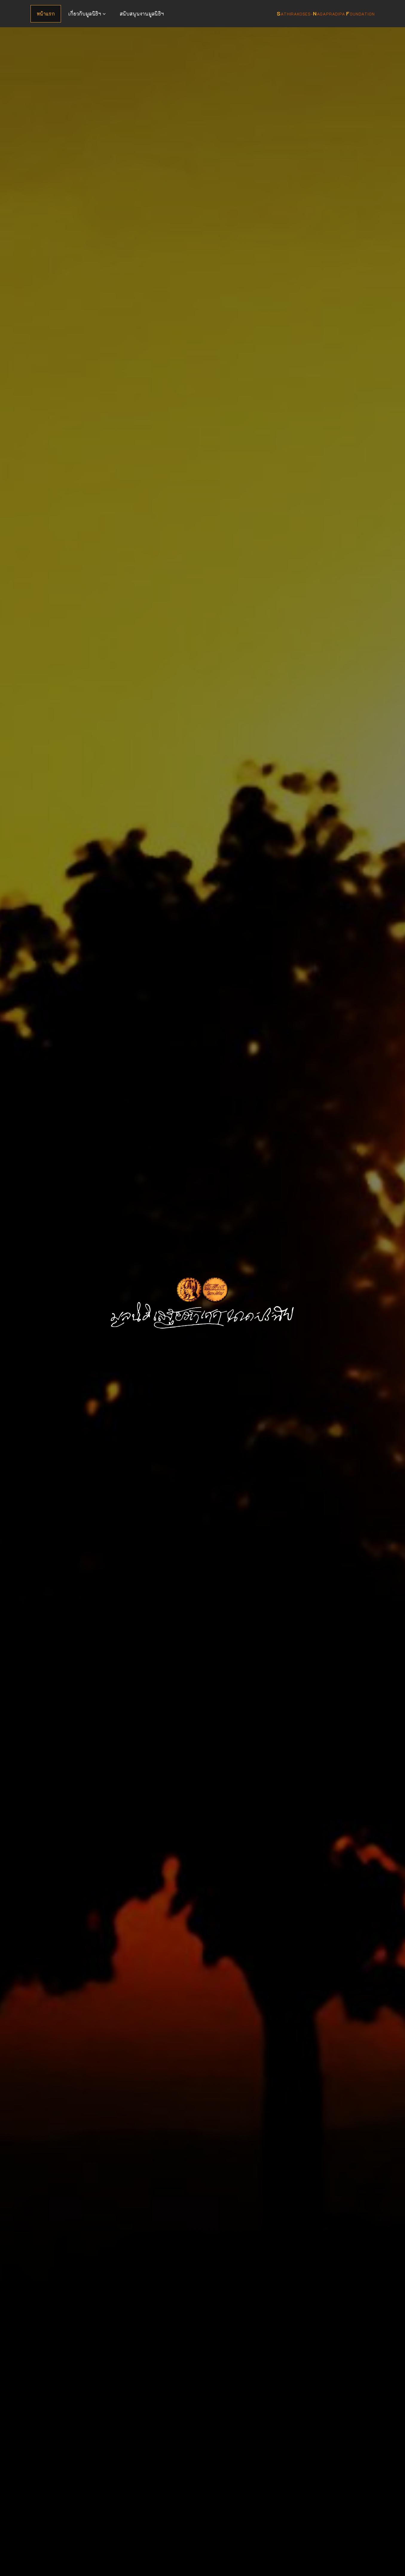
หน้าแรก (46, 13)
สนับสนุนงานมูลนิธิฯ (142, 13)
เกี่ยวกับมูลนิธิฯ (84, 13)
